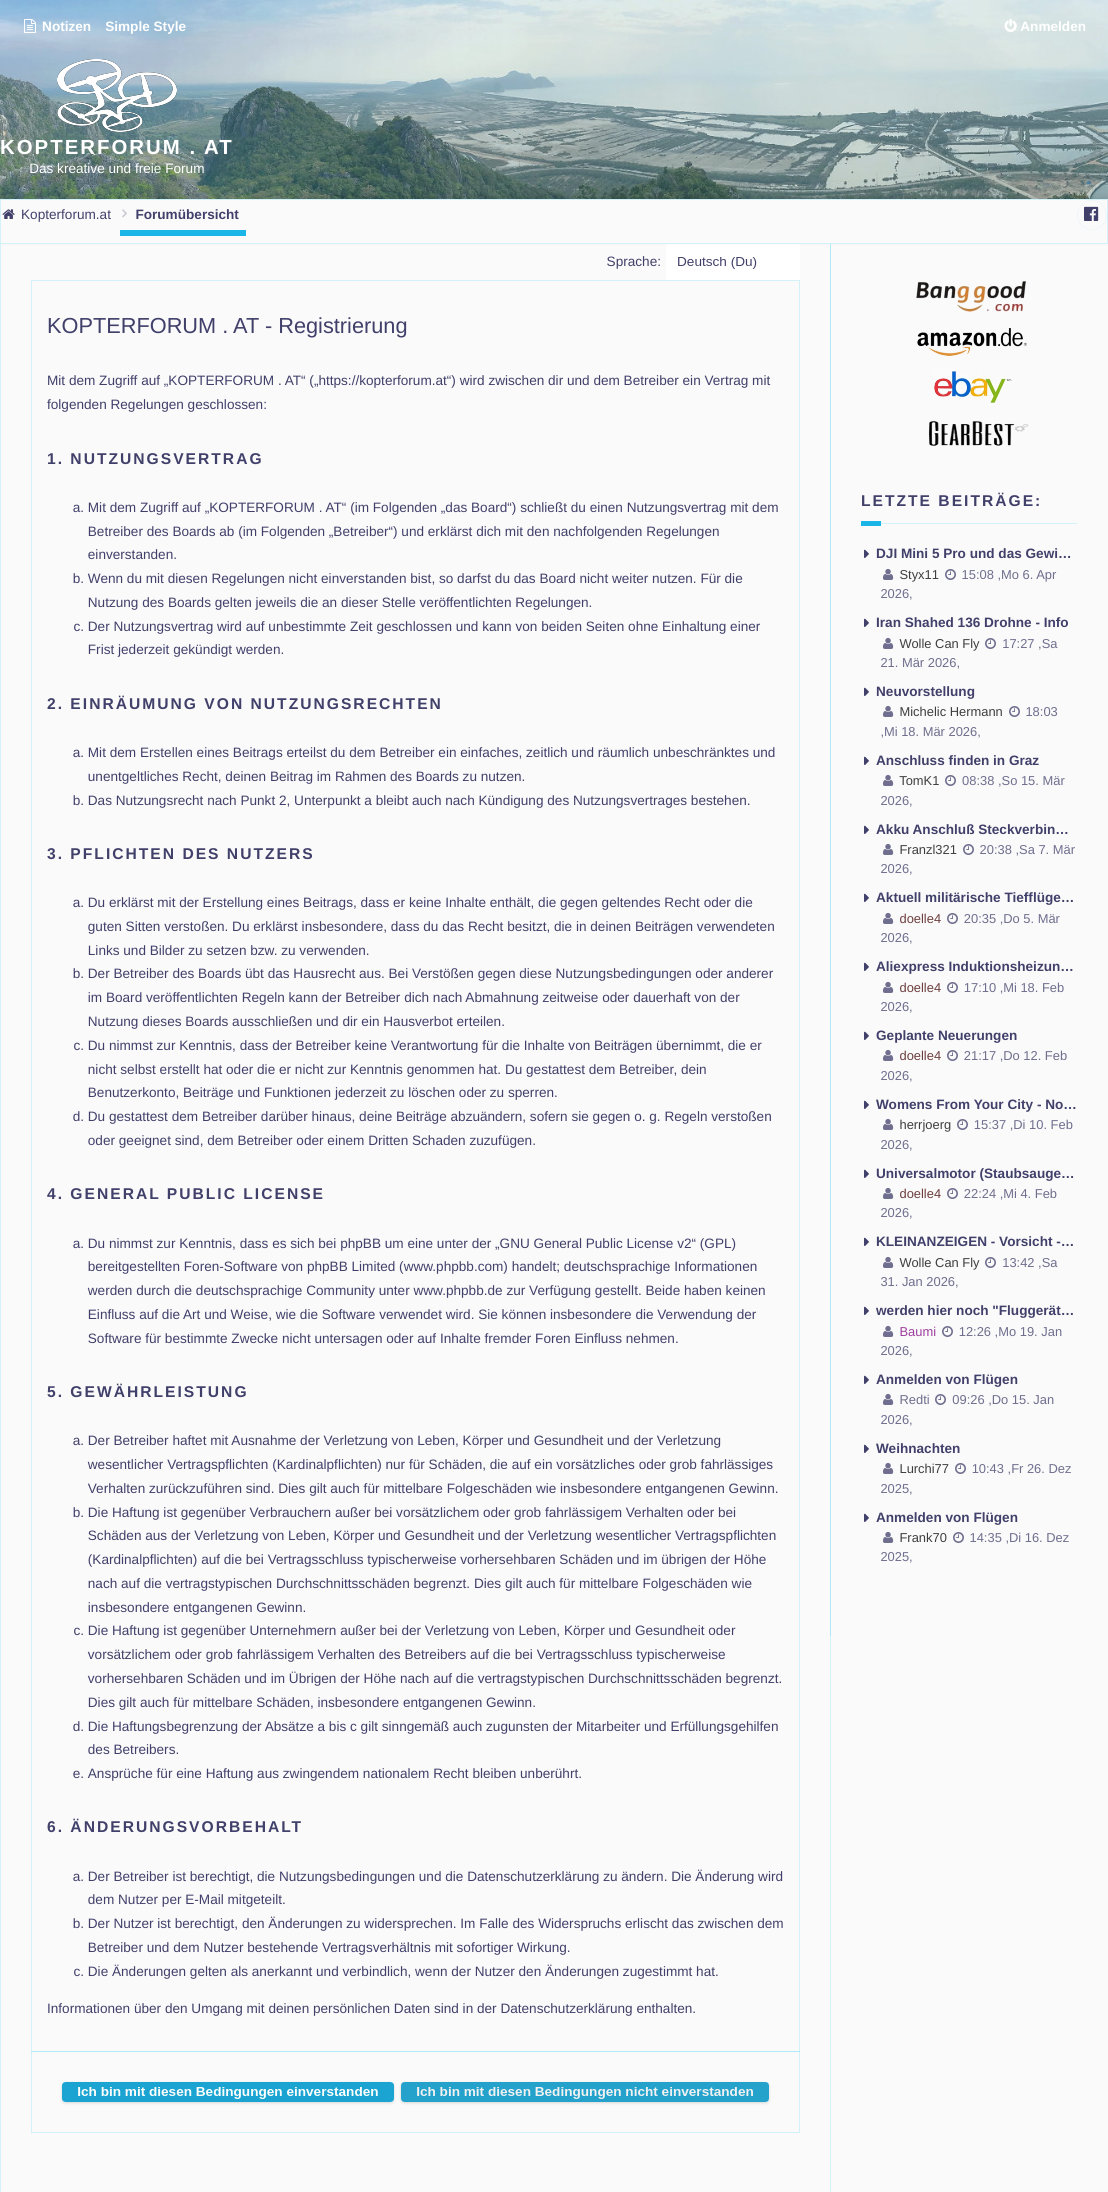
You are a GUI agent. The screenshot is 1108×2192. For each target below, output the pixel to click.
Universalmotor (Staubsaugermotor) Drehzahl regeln (976, 1172)
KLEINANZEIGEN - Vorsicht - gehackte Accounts (976, 1241)
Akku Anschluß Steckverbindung (976, 828)
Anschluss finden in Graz (957, 760)
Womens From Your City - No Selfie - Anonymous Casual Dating (976, 1103)
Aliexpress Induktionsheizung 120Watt (976, 966)
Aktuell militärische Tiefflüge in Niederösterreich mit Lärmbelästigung (976, 897)
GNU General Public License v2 (596, 1242)
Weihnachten (918, 1447)
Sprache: (634, 261)
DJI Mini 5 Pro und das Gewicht (976, 553)
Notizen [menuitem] (56, 26)
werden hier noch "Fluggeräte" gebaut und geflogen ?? (976, 1310)
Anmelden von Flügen (947, 1378)
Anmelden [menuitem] (1053, 26)
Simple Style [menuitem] (145, 26)
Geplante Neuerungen (946, 1035)
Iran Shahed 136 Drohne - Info (972, 622)
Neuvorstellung (925, 691)
